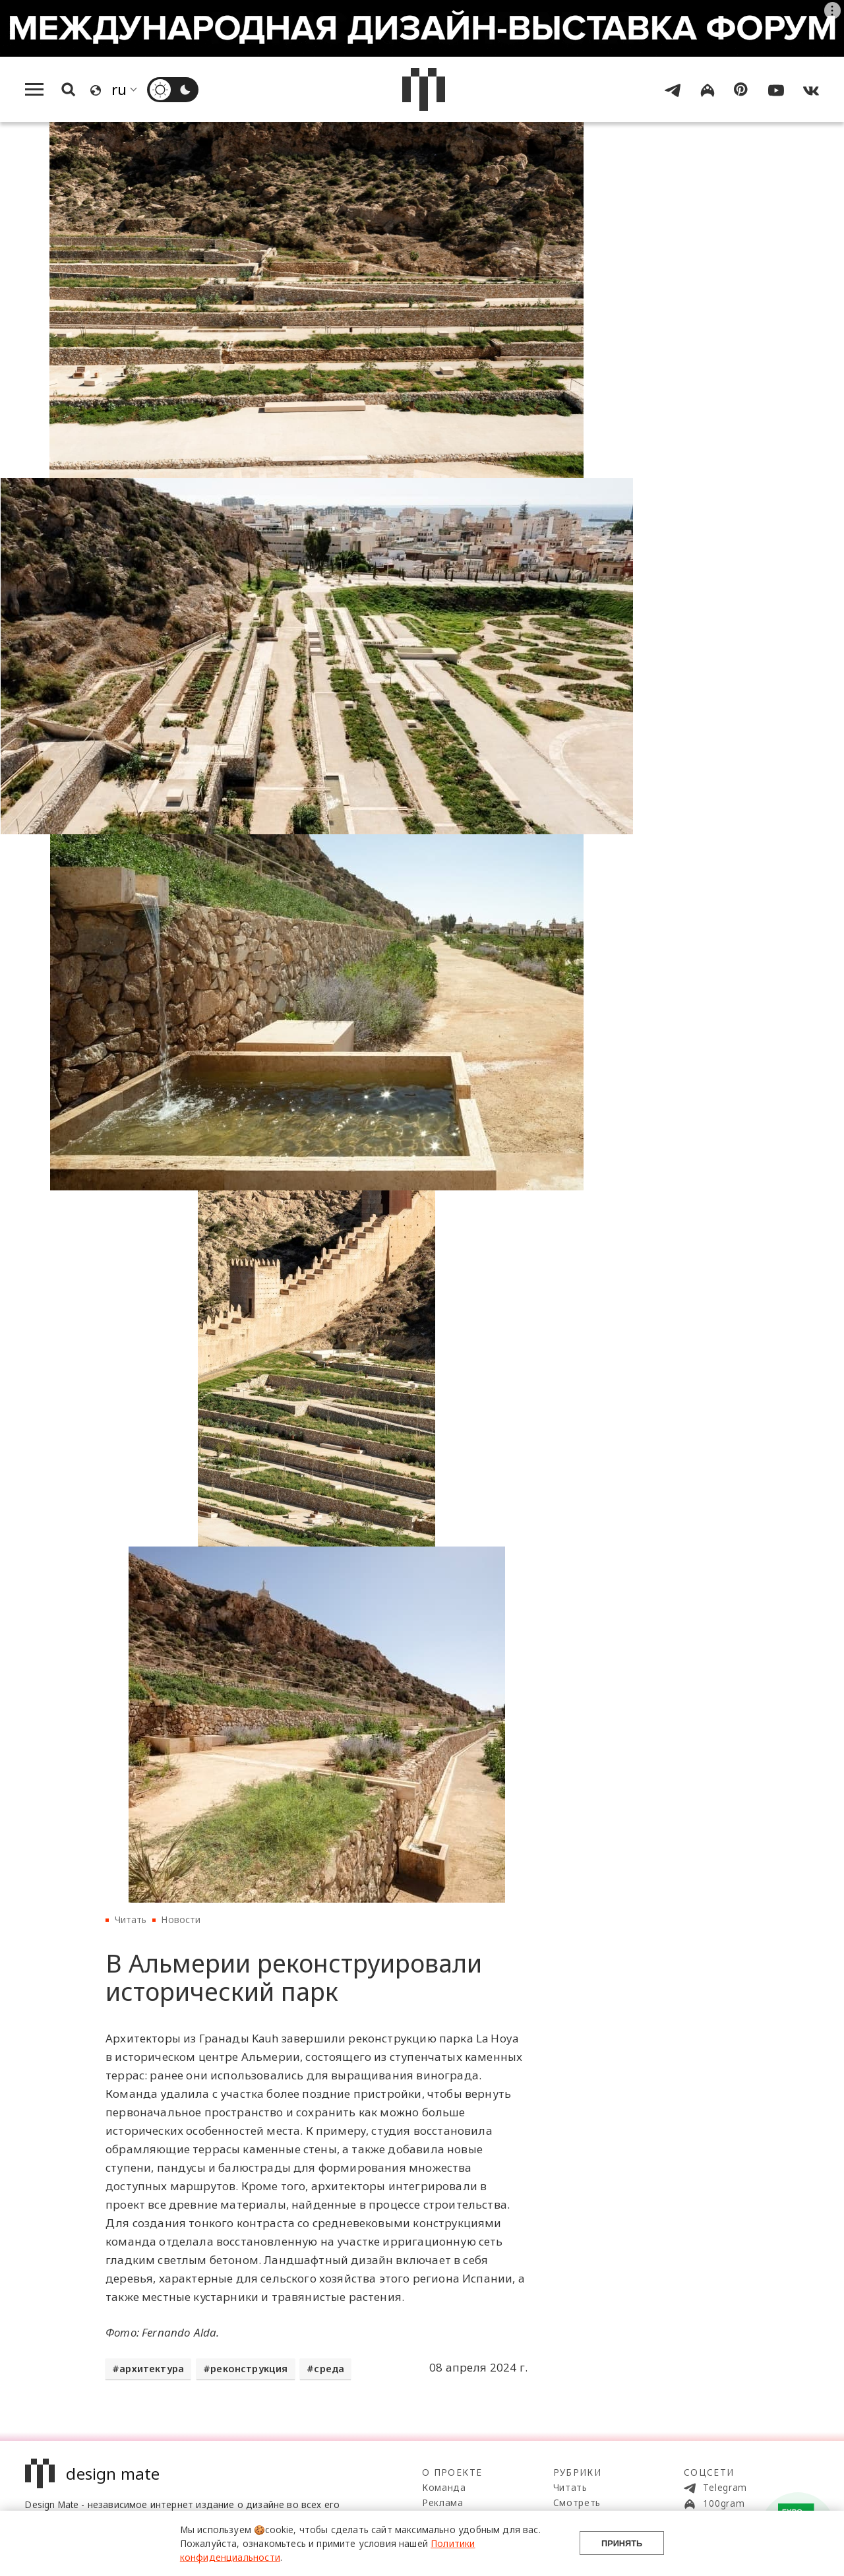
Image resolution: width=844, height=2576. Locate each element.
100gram (714, 2503)
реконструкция (248, 2368)
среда (329, 2368)
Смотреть (577, 2502)
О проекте (452, 2472)
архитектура (151, 2368)
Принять (621, 2543)
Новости (180, 1919)
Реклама (443, 2502)
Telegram (715, 2487)
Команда (444, 2487)
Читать (131, 1919)
